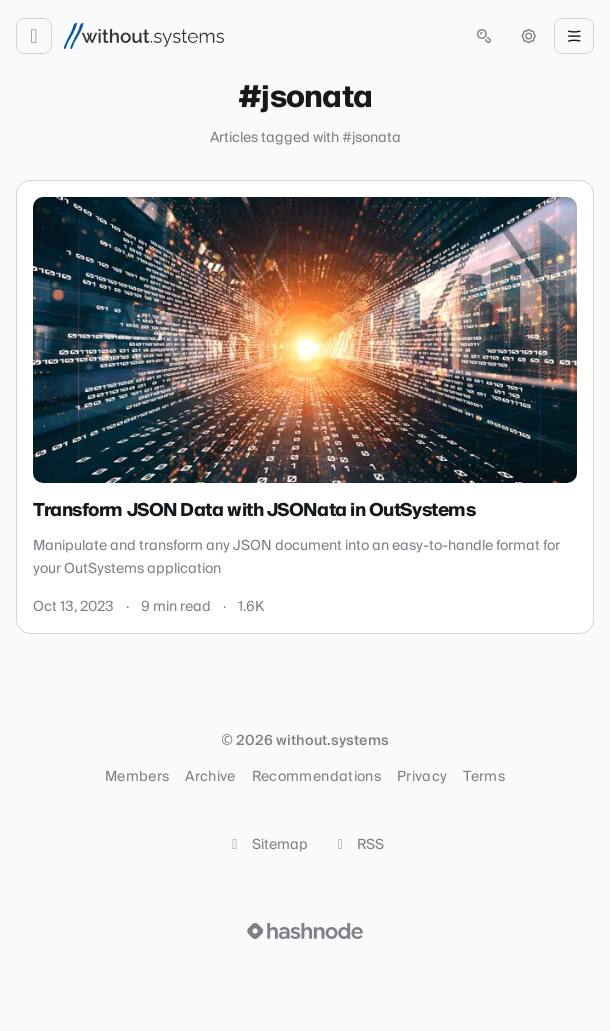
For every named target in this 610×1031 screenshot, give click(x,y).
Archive (210, 777)
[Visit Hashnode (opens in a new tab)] (305, 931)
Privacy (422, 777)
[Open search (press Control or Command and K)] (484, 36)
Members (137, 777)
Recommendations (316, 777)
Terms (484, 777)
